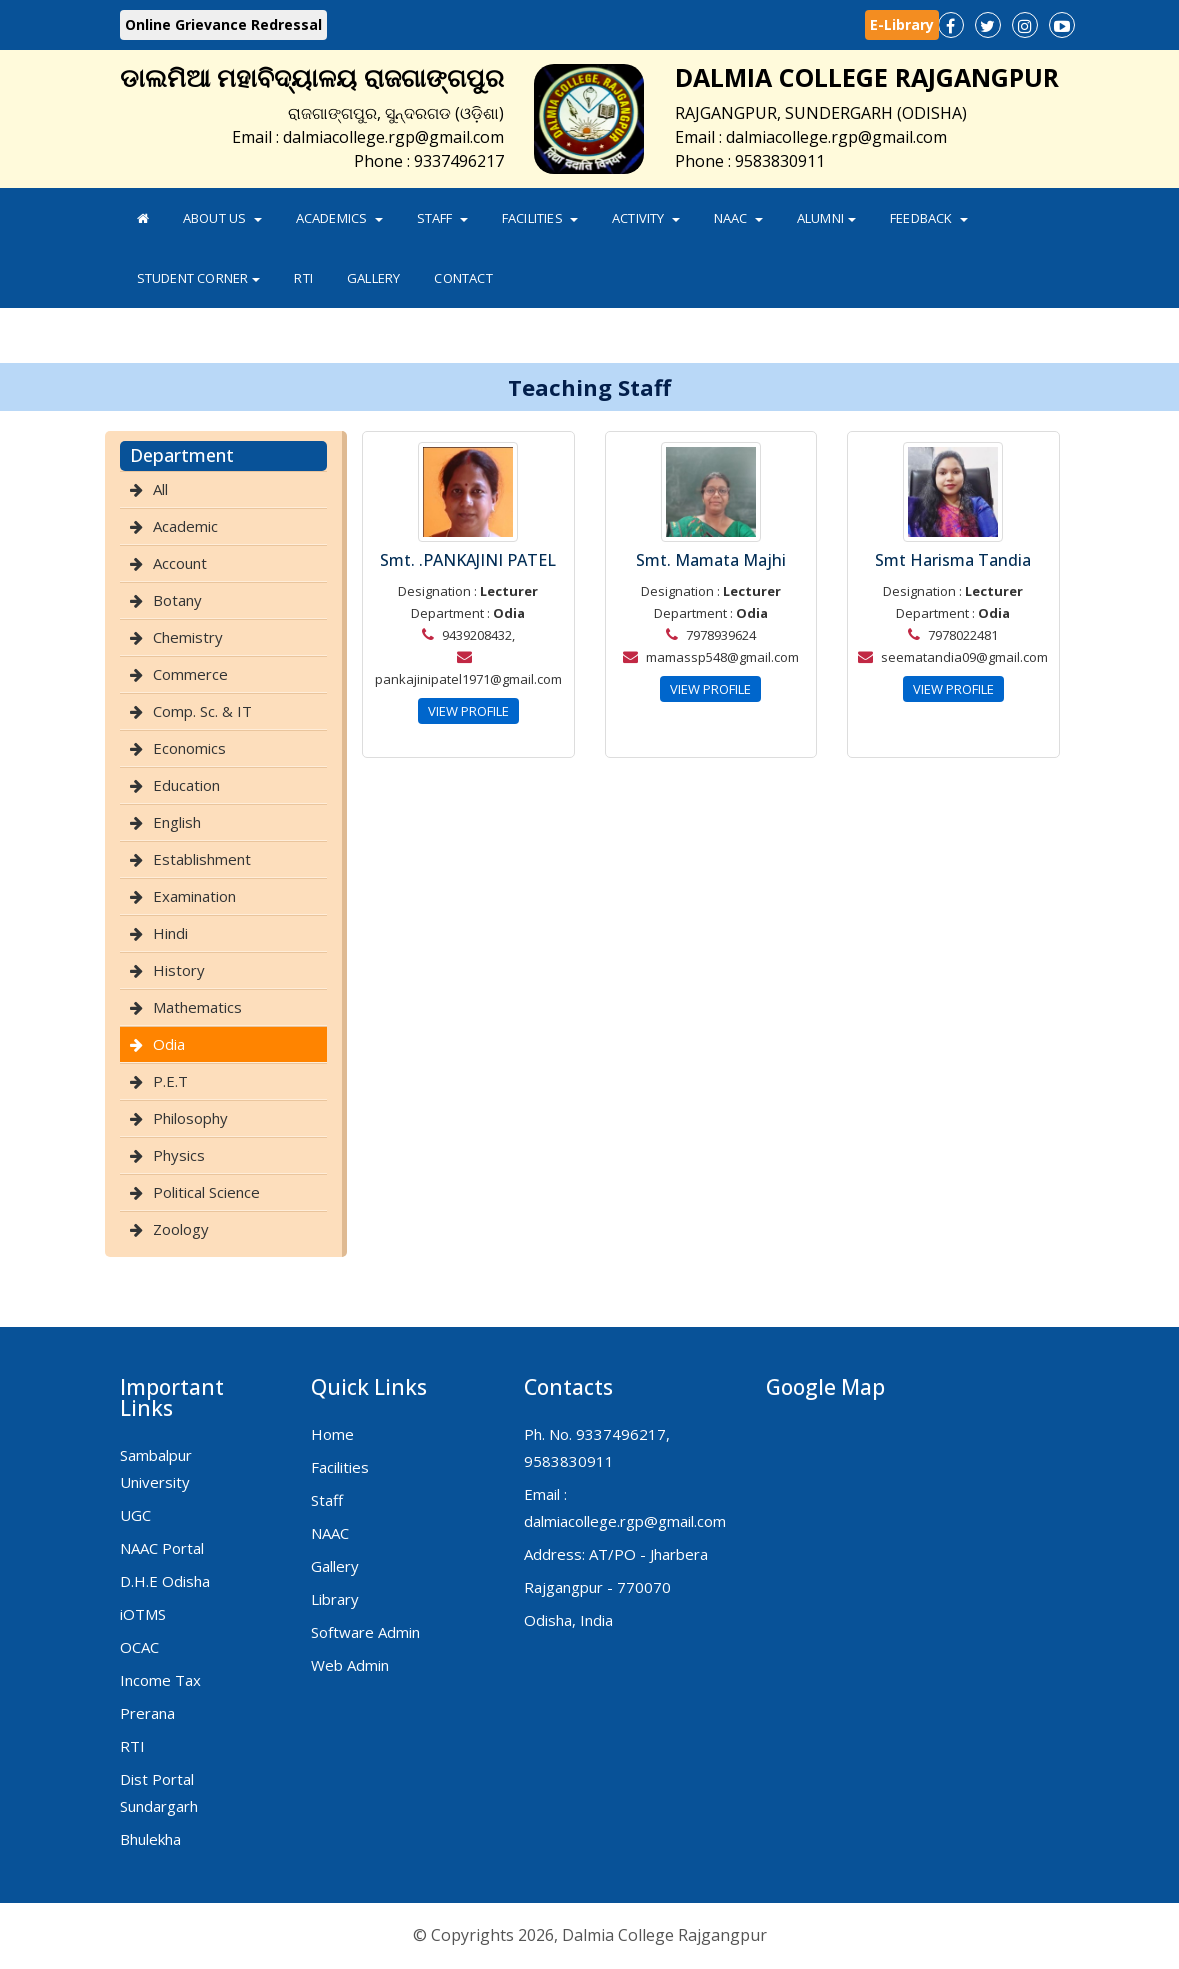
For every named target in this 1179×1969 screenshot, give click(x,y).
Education (186, 785)
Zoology (181, 1229)
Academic (185, 526)
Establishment (202, 859)
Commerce (190, 674)
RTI (303, 278)
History (179, 970)
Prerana (147, 1713)
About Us (222, 218)
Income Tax (160, 1680)
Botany (177, 600)
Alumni (826, 218)
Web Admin (350, 1665)
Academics (339, 218)
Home (332, 1434)
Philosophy (190, 1118)
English (177, 822)
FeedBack (929, 218)
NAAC (738, 218)
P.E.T (170, 1081)
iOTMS (143, 1614)
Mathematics (197, 1007)
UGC (135, 1515)
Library (335, 1599)
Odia (169, 1044)
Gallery (373, 278)
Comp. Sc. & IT (202, 711)
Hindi (170, 933)
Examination (194, 896)
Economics (189, 748)
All (160, 489)
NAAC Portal (162, 1548)
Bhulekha (150, 1839)
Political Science (206, 1192)
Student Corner (199, 278)
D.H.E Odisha (165, 1581)
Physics (179, 1155)
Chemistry (188, 637)
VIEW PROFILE (468, 711)
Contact (463, 278)
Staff (442, 218)
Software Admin (365, 1632)
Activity (646, 218)
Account (180, 563)
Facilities (540, 218)
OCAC (139, 1647)
